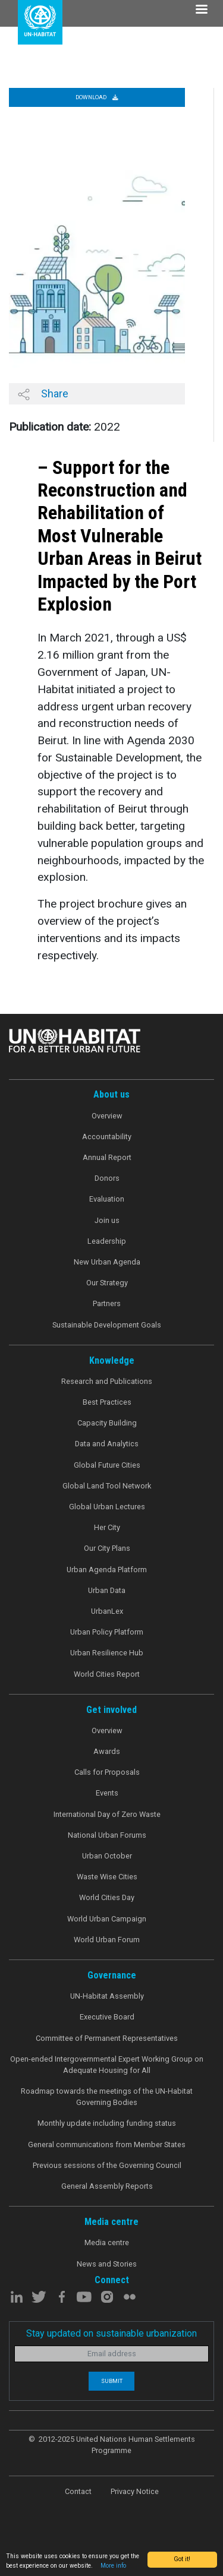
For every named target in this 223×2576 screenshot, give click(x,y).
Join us (107, 1220)
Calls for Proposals (107, 1772)
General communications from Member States (107, 2144)
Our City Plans (107, 1548)
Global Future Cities (107, 1465)
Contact (78, 2491)
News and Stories (107, 2263)
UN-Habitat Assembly (107, 1996)
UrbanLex (107, 1611)
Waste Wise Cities (107, 1876)
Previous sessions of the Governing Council (107, 2165)
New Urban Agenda (107, 1261)
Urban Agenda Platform (107, 1569)
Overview (107, 1115)
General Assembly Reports (107, 2186)
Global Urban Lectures (107, 1506)
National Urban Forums (107, 1835)
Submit (112, 2381)
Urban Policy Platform (106, 1631)
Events (107, 1792)
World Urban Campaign (106, 1918)
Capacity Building (107, 1422)
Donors (107, 1178)
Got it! (182, 2559)
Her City (107, 1527)
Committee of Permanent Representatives (107, 2038)
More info (113, 2565)
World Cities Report (107, 1674)
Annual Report (107, 1157)
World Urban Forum (107, 1939)
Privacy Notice (135, 2491)
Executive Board (107, 2016)
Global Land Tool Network (106, 1485)
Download (97, 97)
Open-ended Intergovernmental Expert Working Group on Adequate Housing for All (106, 2065)
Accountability (106, 1136)
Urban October (107, 1855)
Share (43, 393)
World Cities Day (106, 1897)
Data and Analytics (107, 1443)
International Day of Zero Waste (107, 1814)
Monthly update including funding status (106, 2123)
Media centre (106, 2242)
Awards (106, 1751)
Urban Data (106, 1590)
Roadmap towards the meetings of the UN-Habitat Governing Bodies (107, 2097)
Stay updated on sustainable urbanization (111, 2333)
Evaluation (106, 1198)
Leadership (106, 1241)
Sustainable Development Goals (106, 1324)
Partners (107, 1303)
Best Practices (107, 1402)
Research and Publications (106, 1381)
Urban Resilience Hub (106, 1652)
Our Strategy (107, 1282)
